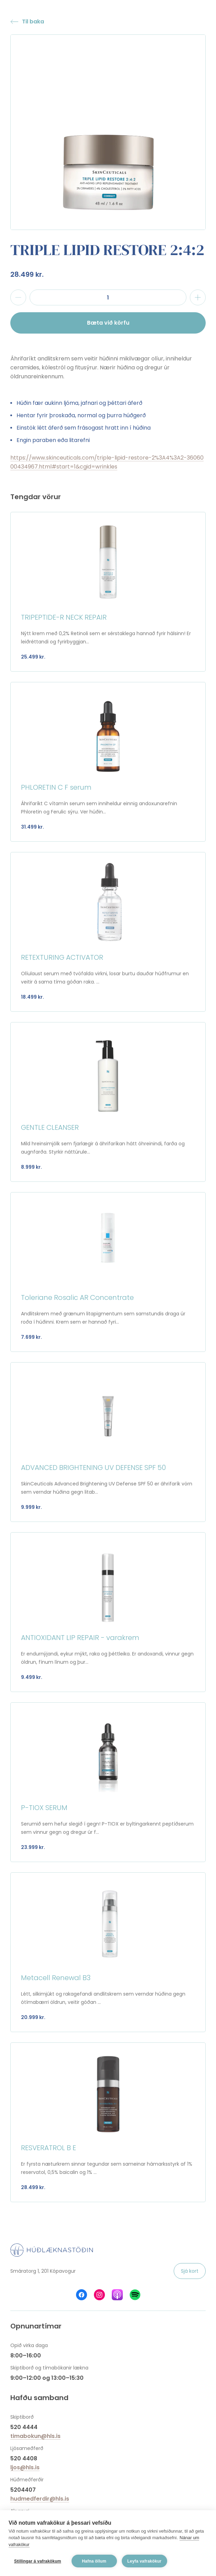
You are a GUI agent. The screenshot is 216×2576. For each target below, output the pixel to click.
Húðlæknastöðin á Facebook (81, 2294)
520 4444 (23, 2427)
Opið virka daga (29, 2345)
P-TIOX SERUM (44, 1807)
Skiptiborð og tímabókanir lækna (49, 2367)
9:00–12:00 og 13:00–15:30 (47, 2378)
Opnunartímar (36, 2326)
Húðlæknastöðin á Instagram (99, 2294)
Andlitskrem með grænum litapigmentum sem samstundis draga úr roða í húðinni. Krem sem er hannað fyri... (103, 1317)
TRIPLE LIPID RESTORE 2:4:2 (107, 249)
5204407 (23, 2490)
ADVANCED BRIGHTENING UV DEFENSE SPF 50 (93, 1467)
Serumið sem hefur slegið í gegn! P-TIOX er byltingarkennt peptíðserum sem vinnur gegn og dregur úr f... (107, 1828)
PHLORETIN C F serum (56, 787)
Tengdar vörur (35, 497)
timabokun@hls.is (35, 2436)
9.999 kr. (31, 1507)
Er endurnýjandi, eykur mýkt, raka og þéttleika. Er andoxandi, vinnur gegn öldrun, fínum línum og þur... (107, 1657)
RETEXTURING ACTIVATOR (62, 957)
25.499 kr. (33, 656)
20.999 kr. (33, 2017)
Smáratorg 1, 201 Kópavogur (43, 2271)
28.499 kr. (27, 274)
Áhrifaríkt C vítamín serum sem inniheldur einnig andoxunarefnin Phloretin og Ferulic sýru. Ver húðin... (99, 807)
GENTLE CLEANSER (50, 1127)
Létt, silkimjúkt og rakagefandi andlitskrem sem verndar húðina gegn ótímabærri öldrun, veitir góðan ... (103, 1998)
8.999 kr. (31, 1167)
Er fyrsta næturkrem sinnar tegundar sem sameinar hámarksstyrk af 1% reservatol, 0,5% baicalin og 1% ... (106, 2168)
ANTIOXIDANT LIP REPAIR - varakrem (80, 1637)
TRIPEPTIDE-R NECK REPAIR (64, 617)
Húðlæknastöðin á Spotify (135, 2294)
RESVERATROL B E (48, 2148)
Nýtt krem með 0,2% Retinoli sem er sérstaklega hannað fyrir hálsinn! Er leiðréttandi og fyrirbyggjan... (106, 637)
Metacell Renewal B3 (55, 1978)
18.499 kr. (32, 996)
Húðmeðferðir (27, 2479)
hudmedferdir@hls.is (39, 2499)
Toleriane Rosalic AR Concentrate (77, 1297)
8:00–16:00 (25, 2355)
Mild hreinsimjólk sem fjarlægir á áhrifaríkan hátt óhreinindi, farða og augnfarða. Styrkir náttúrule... (103, 1147)
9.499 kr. (31, 1677)
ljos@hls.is (25, 2467)
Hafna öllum (94, 2561)
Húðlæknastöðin (51, 2250)
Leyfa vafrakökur (144, 2561)
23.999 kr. (33, 1847)
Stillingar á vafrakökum (37, 2561)
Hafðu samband (39, 2397)
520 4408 (23, 2458)
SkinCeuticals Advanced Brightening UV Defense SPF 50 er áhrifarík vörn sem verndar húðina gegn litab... (106, 1487)
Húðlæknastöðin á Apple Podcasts (117, 2294)
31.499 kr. (32, 826)
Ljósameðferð (26, 2448)
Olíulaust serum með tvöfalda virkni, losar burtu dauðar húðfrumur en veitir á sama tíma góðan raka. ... (105, 977)
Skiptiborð (22, 2417)
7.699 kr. (31, 1337)
